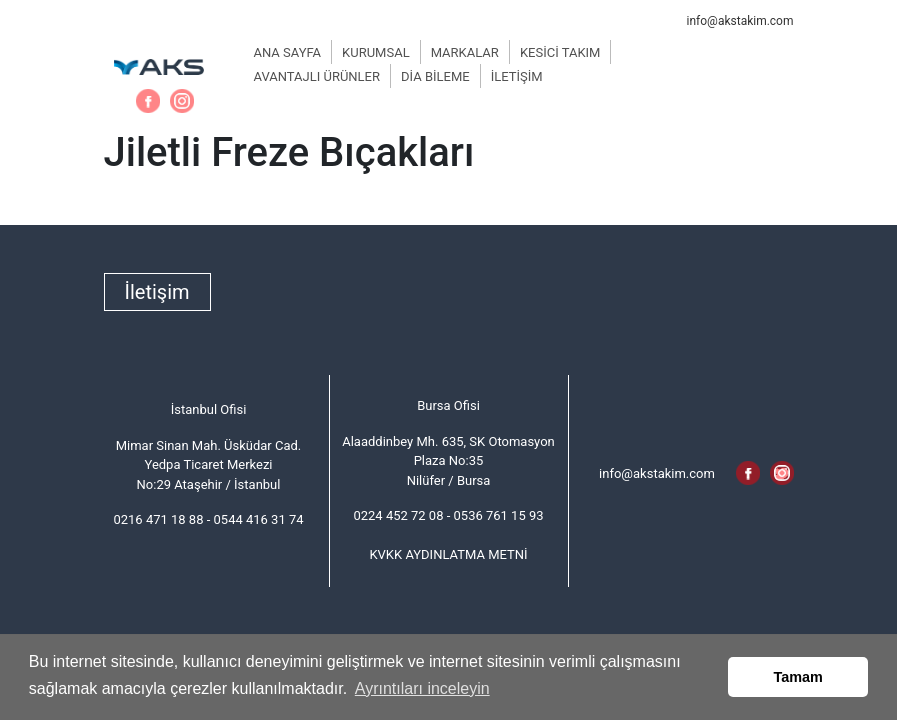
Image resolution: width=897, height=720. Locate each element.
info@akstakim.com (740, 21)
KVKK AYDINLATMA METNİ (448, 554)
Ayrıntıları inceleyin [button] (422, 688)
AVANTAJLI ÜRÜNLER (317, 76)
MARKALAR (465, 52)
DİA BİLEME (435, 76)
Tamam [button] (798, 677)
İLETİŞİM (517, 76)
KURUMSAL (376, 52)
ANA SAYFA (288, 52)
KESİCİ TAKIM (560, 52)
